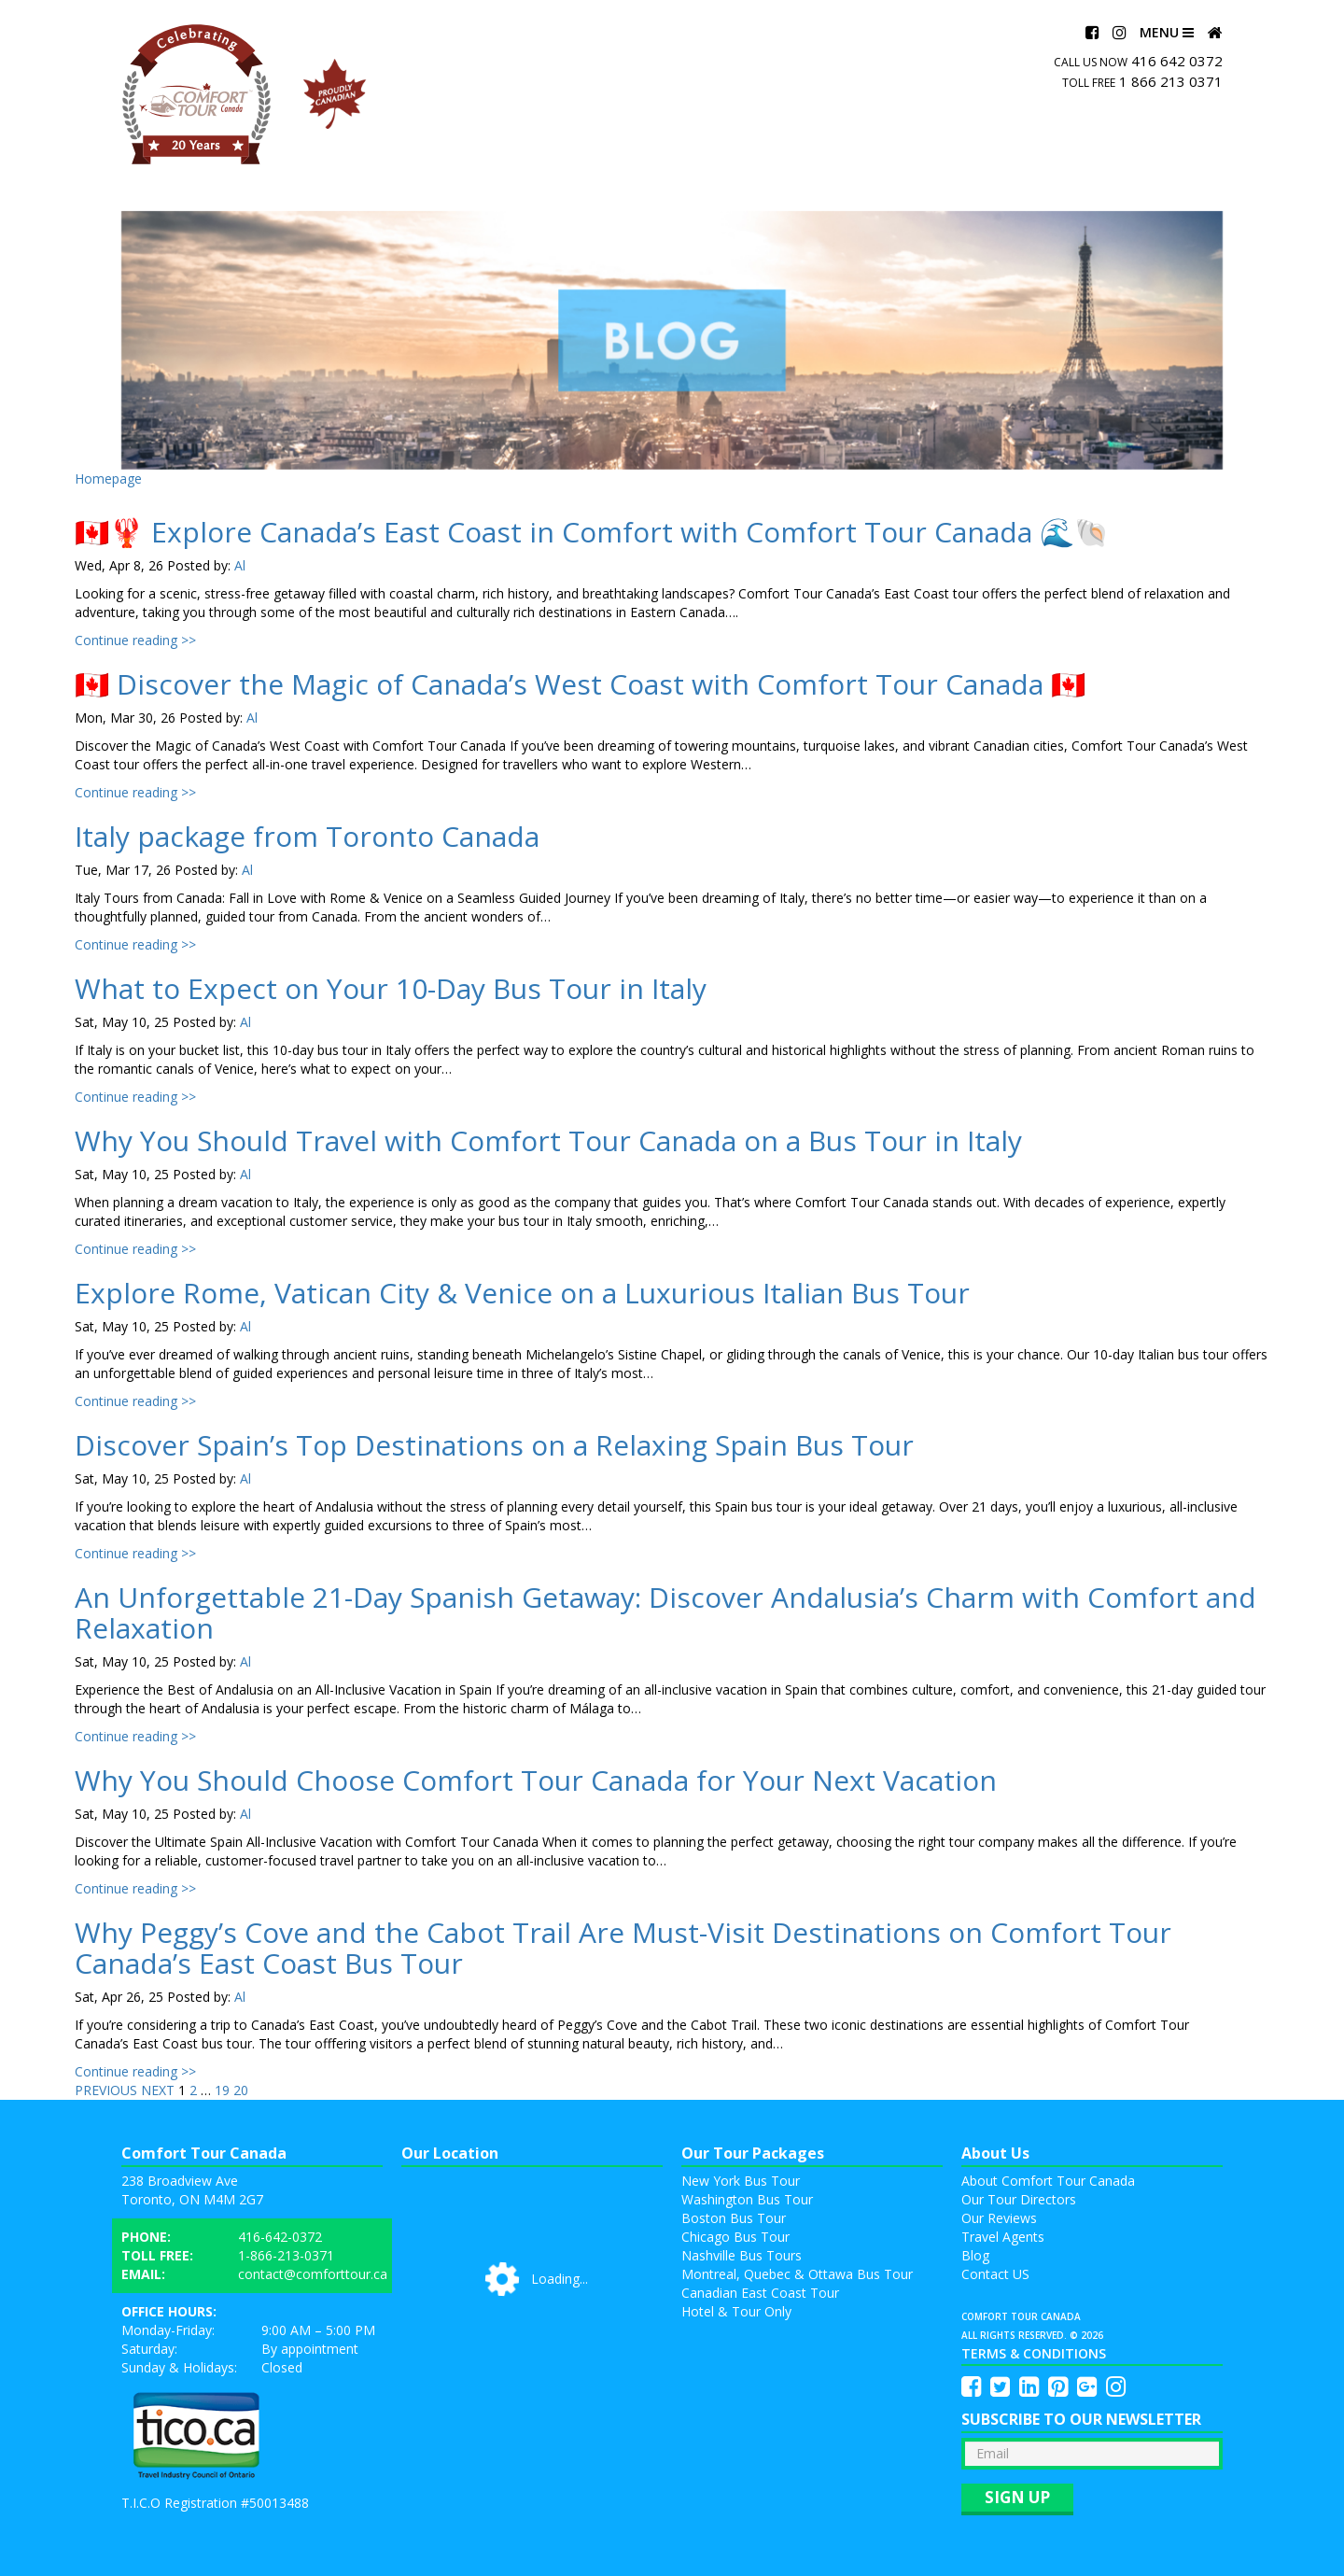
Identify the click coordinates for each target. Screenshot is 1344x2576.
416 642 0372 (1177, 60)
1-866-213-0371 (286, 2255)
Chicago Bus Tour (735, 2236)
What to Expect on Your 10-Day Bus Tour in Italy (391, 988)
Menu (1167, 32)
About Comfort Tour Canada (1048, 2180)
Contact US (995, 2274)
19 (222, 2090)
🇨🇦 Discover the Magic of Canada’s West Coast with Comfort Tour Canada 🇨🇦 (580, 684)
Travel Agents (1002, 2236)
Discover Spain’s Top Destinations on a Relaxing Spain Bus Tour (494, 1445)
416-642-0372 (280, 2236)
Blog (975, 2255)
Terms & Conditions (1033, 2353)
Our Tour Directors (1018, 2199)
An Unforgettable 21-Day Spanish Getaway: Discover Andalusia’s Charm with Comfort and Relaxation (665, 1612)
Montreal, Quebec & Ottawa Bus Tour (797, 2274)
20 (240, 2090)
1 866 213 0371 (1171, 81)
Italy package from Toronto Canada (307, 836)
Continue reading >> (135, 640)
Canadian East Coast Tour (760, 2293)
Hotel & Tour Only (736, 2311)
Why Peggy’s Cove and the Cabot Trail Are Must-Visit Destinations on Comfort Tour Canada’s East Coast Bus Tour (623, 1947)
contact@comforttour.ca (312, 2274)
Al (239, 565)
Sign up (1017, 2497)
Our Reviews (999, 2218)
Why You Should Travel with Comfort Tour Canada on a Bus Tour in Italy (548, 1140)
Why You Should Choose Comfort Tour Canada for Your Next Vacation (536, 1780)
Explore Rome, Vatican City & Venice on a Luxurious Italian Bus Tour (522, 1293)
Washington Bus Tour (747, 2199)
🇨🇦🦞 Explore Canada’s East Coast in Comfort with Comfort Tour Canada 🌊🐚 (592, 532)
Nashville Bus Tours (741, 2255)
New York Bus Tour (740, 2180)
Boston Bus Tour (733, 2218)
